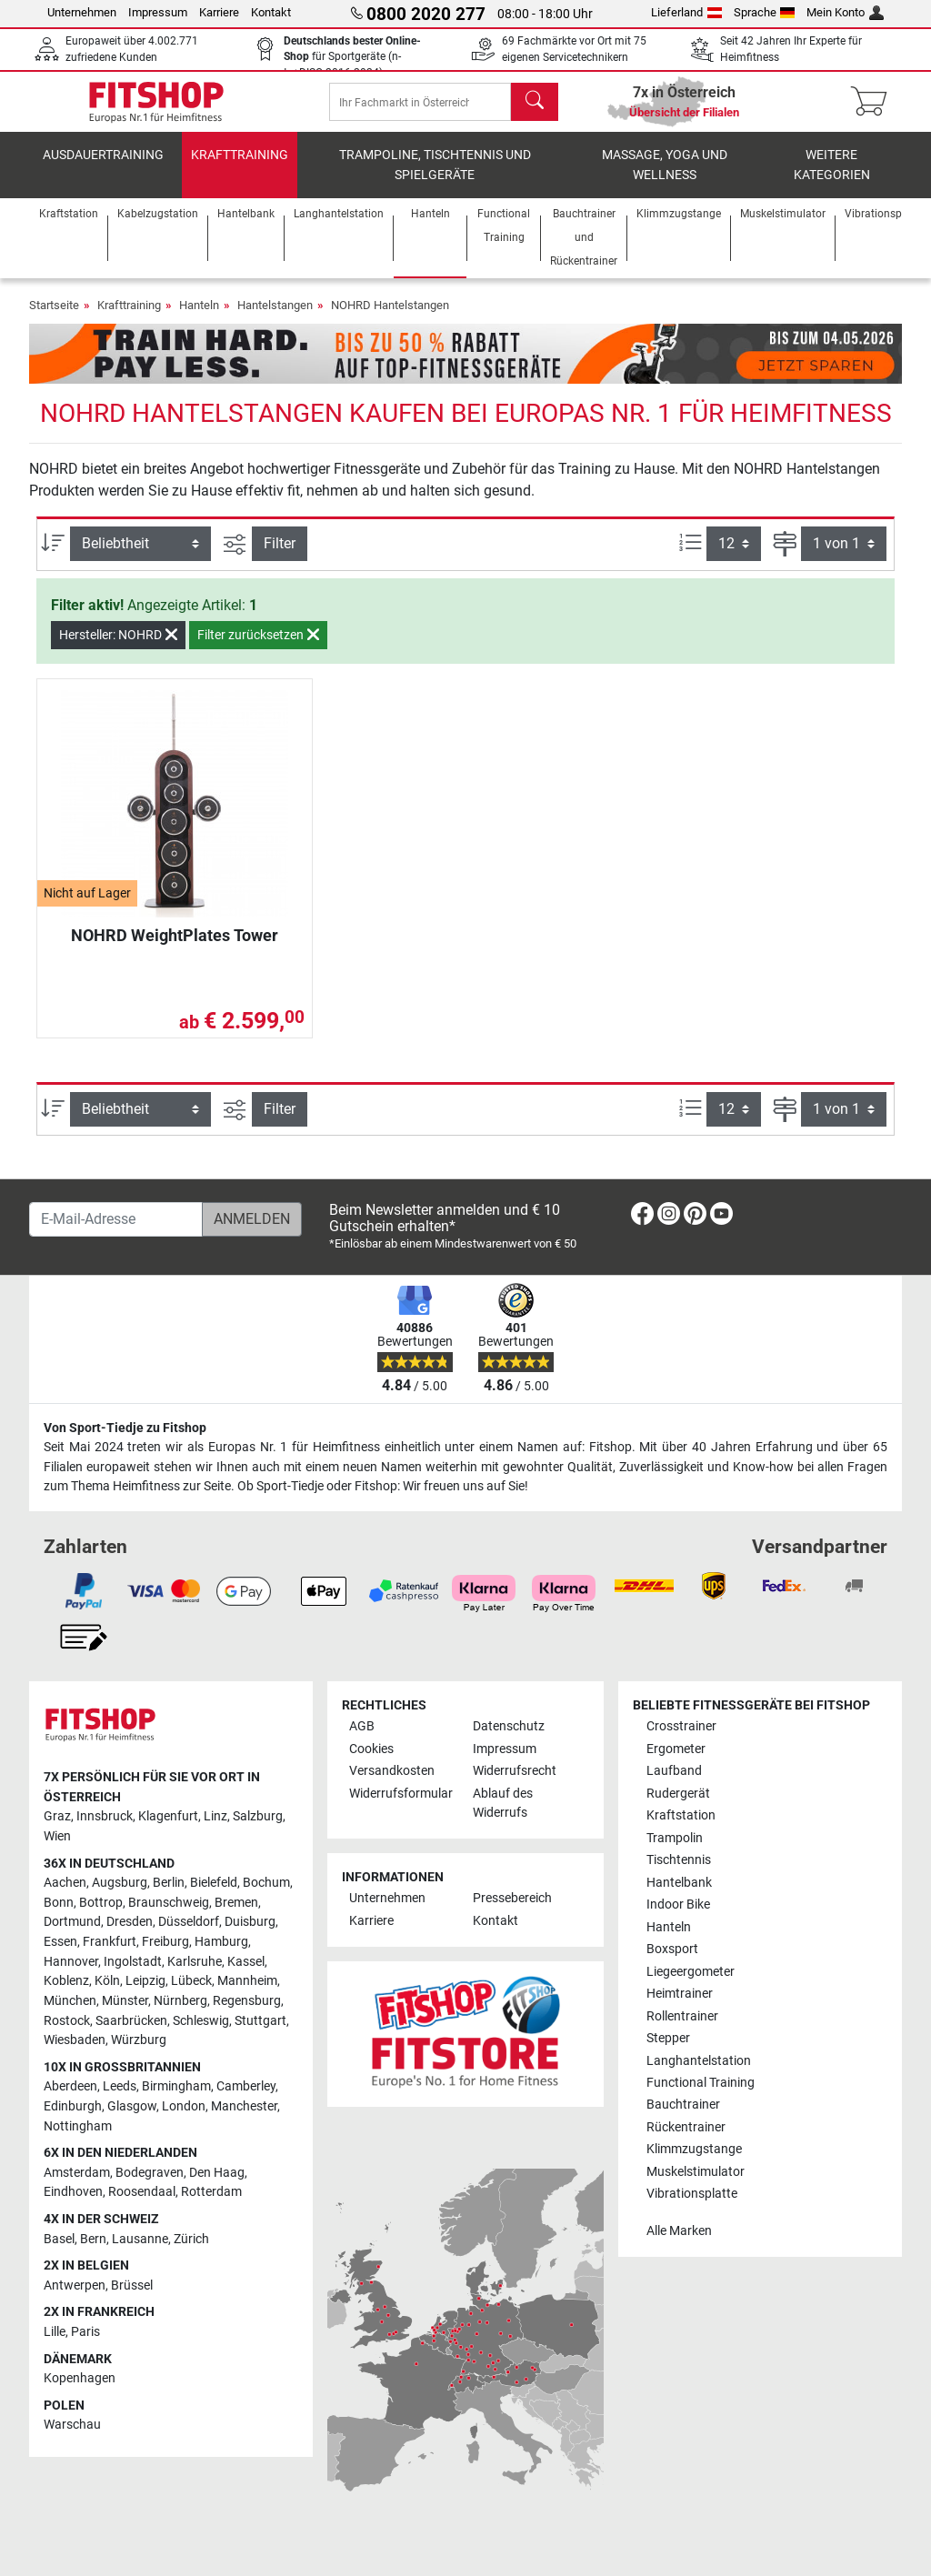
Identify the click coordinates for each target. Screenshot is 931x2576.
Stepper (668, 2038)
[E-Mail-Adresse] (116, 1219)
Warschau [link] (72, 2424)
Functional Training (700, 2082)
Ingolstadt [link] (133, 1962)
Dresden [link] (129, 1921)
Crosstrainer (681, 1726)
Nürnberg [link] (180, 2001)
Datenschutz (509, 1726)
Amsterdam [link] (77, 2172)
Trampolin (674, 1838)
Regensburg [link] (247, 2001)
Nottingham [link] (78, 2126)
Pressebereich (512, 1898)
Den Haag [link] (217, 2172)
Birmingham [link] (176, 2086)
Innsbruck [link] (104, 1816)
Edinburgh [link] (73, 2106)
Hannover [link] (71, 1962)
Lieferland (686, 12)
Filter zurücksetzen (258, 647)
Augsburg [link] (119, 1882)
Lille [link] (54, 2332)
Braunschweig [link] (168, 1902)
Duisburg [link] (250, 1921)
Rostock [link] (67, 2021)
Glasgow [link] (131, 2106)
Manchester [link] (244, 2106)
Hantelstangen (275, 318)
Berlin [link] (169, 1882)
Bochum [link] (266, 1882)
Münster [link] (125, 2001)
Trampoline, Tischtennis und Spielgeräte (435, 177)
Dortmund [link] (72, 1921)
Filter (279, 556)
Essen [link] (60, 1942)
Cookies (371, 1749)
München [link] (70, 2001)
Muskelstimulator (695, 2172)
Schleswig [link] (201, 2021)
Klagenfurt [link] (168, 1816)
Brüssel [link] (132, 2285)
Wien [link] (57, 1836)
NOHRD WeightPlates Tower (174, 947)
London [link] (183, 2106)
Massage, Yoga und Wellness (664, 177)
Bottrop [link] (101, 1902)
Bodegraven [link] (149, 2172)
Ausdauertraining (103, 167)
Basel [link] (59, 2239)
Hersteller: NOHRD (118, 647)
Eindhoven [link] (73, 2192)
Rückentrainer (686, 2127)
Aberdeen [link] (70, 2086)
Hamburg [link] (221, 1942)
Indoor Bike (678, 1904)
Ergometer (676, 1749)
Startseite (54, 318)
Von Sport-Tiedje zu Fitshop (125, 1428)
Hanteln (199, 318)
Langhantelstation (698, 2061)
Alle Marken (679, 2231)
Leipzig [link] (145, 1981)
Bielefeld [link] (213, 1882)
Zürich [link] (191, 2239)
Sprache (765, 12)
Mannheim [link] (247, 1981)
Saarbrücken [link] (131, 2021)
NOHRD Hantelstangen (390, 318)
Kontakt (271, 12)
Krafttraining (239, 167)
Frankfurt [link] (109, 1942)
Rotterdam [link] (211, 2192)
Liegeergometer (690, 1972)
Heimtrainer (679, 1993)
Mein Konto (845, 12)
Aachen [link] (65, 1882)
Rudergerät (678, 1793)
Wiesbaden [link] (74, 2040)
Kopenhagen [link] (79, 2378)
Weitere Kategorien (832, 177)
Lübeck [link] (191, 1981)
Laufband (674, 1771)
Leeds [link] (119, 2086)
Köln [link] (107, 1981)
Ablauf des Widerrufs (503, 1803)
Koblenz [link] (66, 1981)
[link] (642, 1217)
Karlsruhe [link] (194, 1962)
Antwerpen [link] (74, 2285)
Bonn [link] (59, 1902)
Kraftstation (681, 1815)
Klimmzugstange (694, 2149)
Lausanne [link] (140, 2239)
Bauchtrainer (683, 2104)
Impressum (157, 12)
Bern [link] (93, 2239)
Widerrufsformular (401, 1793)
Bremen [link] (236, 1902)
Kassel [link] (246, 1962)
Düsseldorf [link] (188, 1921)
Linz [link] (215, 1816)
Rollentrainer (682, 2016)
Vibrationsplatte (691, 2193)
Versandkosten (392, 1771)
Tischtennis (678, 1860)
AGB (362, 1726)
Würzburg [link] (138, 2040)
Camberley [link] (245, 2086)
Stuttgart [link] (260, 2021)
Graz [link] (57, 1816)
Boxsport (672, 1949)
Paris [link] (85, 2332)
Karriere (219, 12)
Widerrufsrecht (514, 1771)
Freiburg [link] (165, 1942)
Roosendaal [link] (141, 2192)
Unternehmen (81, 12)
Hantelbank (679, 1882)
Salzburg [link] (258, 1816)
